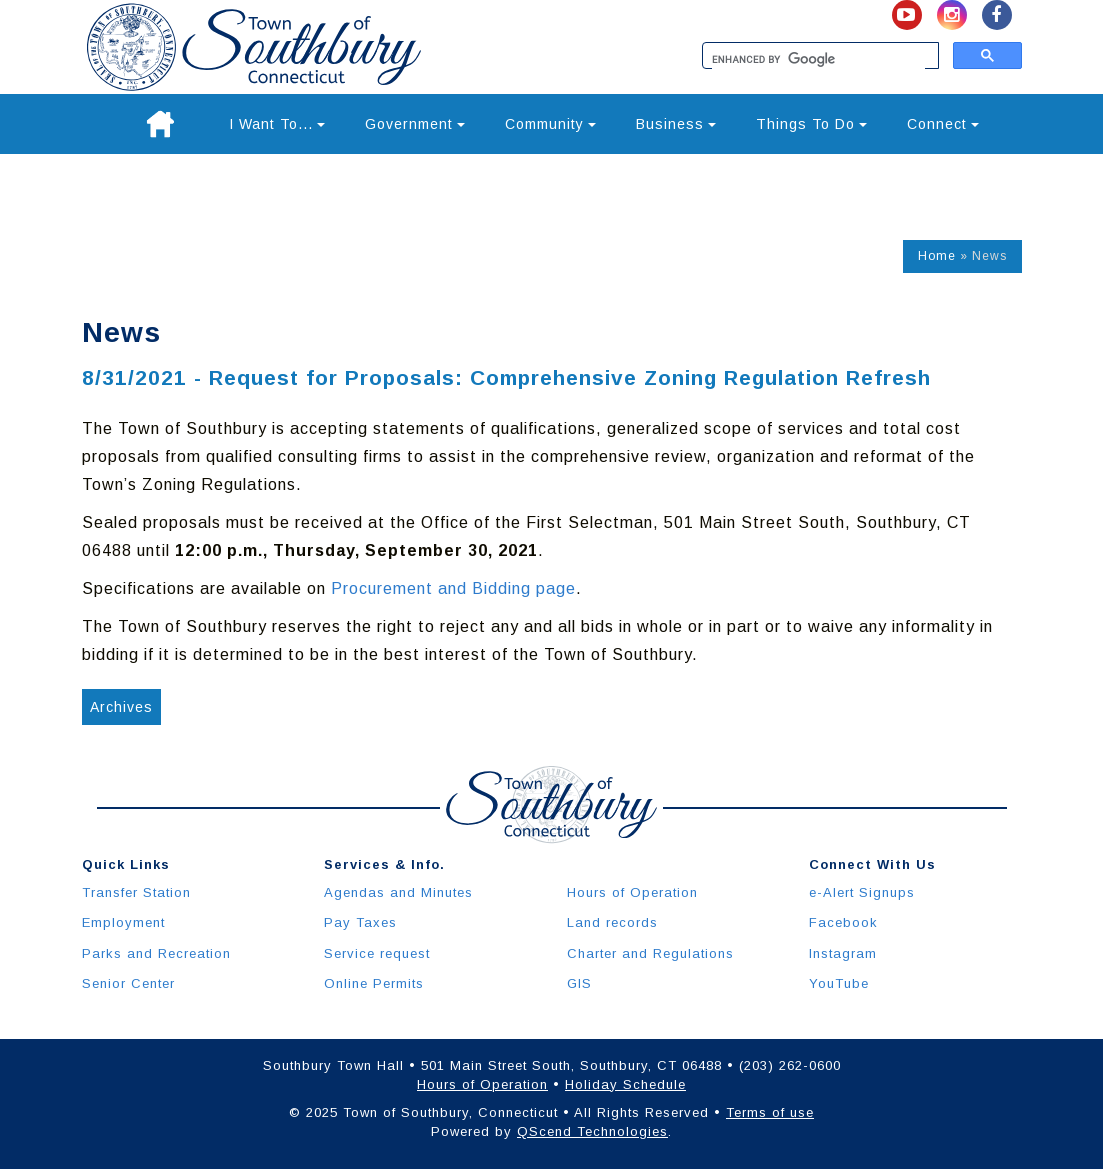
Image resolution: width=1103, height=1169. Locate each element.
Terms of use (770, 1112)
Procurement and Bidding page (453, 588)
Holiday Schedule (625, 1084)
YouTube (839, 983)
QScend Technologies (592, 1131)
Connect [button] (943, 124)
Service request (377, 953)
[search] (818, 60)
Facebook (843, 922)
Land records (612, 922)
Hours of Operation (632, 892)
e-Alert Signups (862, 892)
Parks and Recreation (156, 953)
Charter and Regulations (650, 953)
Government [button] (415, 124)
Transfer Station (136, 892)
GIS (579, 983)
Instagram (843, 953)
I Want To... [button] (277, 124)
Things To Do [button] (811, 124)
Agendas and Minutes (398, 892)
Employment (123, 922)
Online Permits (374, 983)
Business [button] (676, 124)
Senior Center (128, 983)
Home (937, 256)
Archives (121, 707)
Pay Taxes (360, 922)
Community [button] (550, 124)
